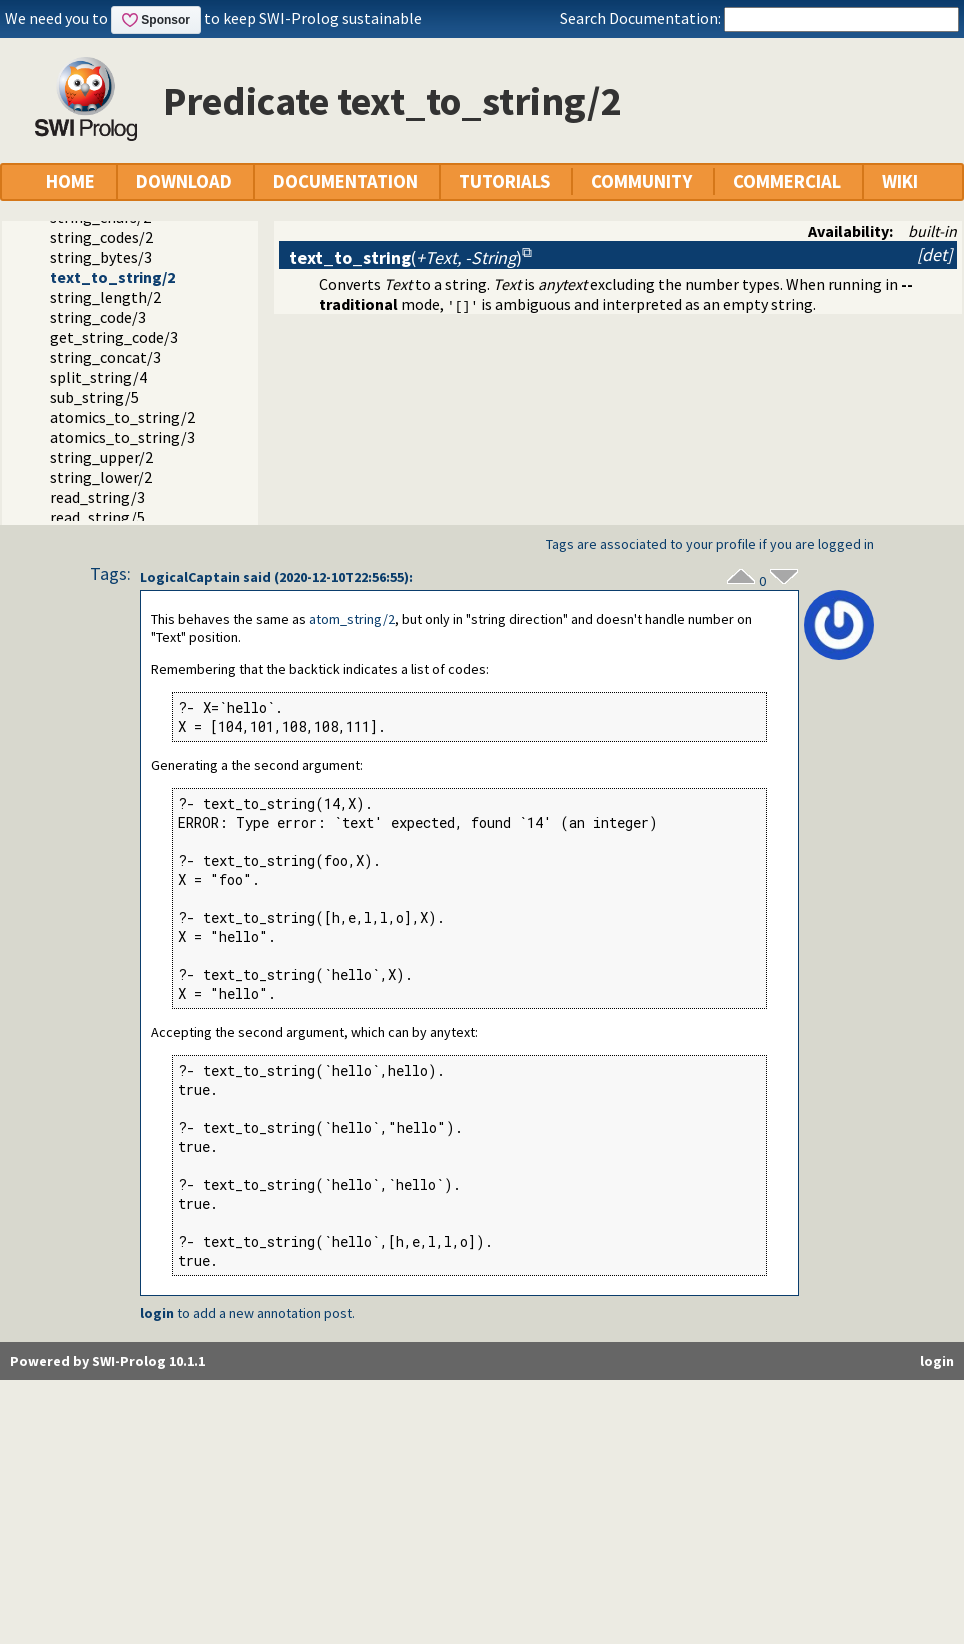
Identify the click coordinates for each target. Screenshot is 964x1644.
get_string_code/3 (114, 337)
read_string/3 (97, 497)
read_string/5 (97, 517)
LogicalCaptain (190, 577)
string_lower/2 (101, 477)
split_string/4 (98, 377)
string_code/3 (98, 317)
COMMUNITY (641, 181)
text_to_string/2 (112, 277)
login (157, 1313)
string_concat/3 (105, 357)
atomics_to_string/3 (122, 437)
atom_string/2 (352, 619)
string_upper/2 (101, 457)
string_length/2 (105, 297)
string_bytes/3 (101, 257)
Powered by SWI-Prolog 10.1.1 (107, 1361)
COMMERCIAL (787, 181)
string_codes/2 (101, 237)
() (405, 257)
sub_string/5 (94, 397)
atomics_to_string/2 (122, 417)
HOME (70, 181)
